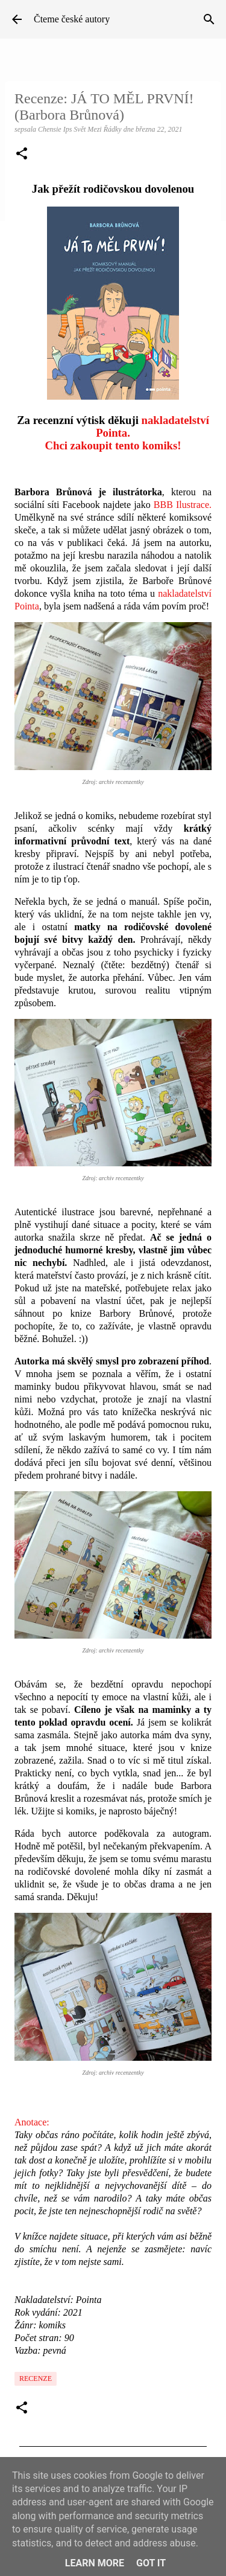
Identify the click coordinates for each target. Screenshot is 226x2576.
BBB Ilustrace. (183, 504)
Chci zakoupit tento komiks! (113, 445)
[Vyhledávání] (209, 19)
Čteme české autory (72, 19)
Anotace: (31, 2122)
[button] (21, 154)
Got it (151, 2563)
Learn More (94, 2563)
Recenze (35, 2378)
